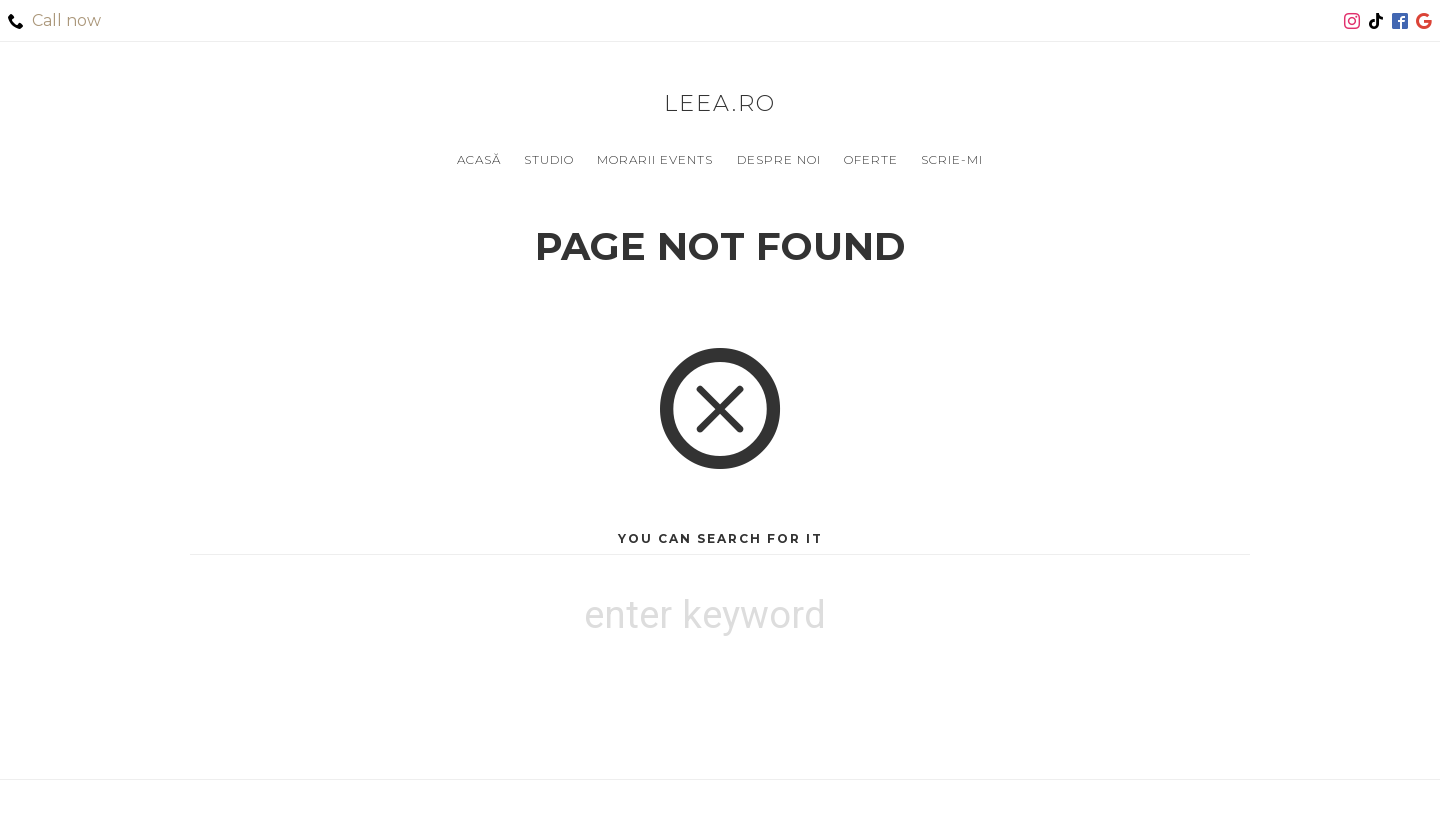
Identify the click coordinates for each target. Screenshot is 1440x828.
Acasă (479, 159)
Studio (549, 159)
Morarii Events (655, 159)
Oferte (871, 159)
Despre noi (779, 159)
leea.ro (720, 103)
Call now (54, 20)
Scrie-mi (952, 159)
